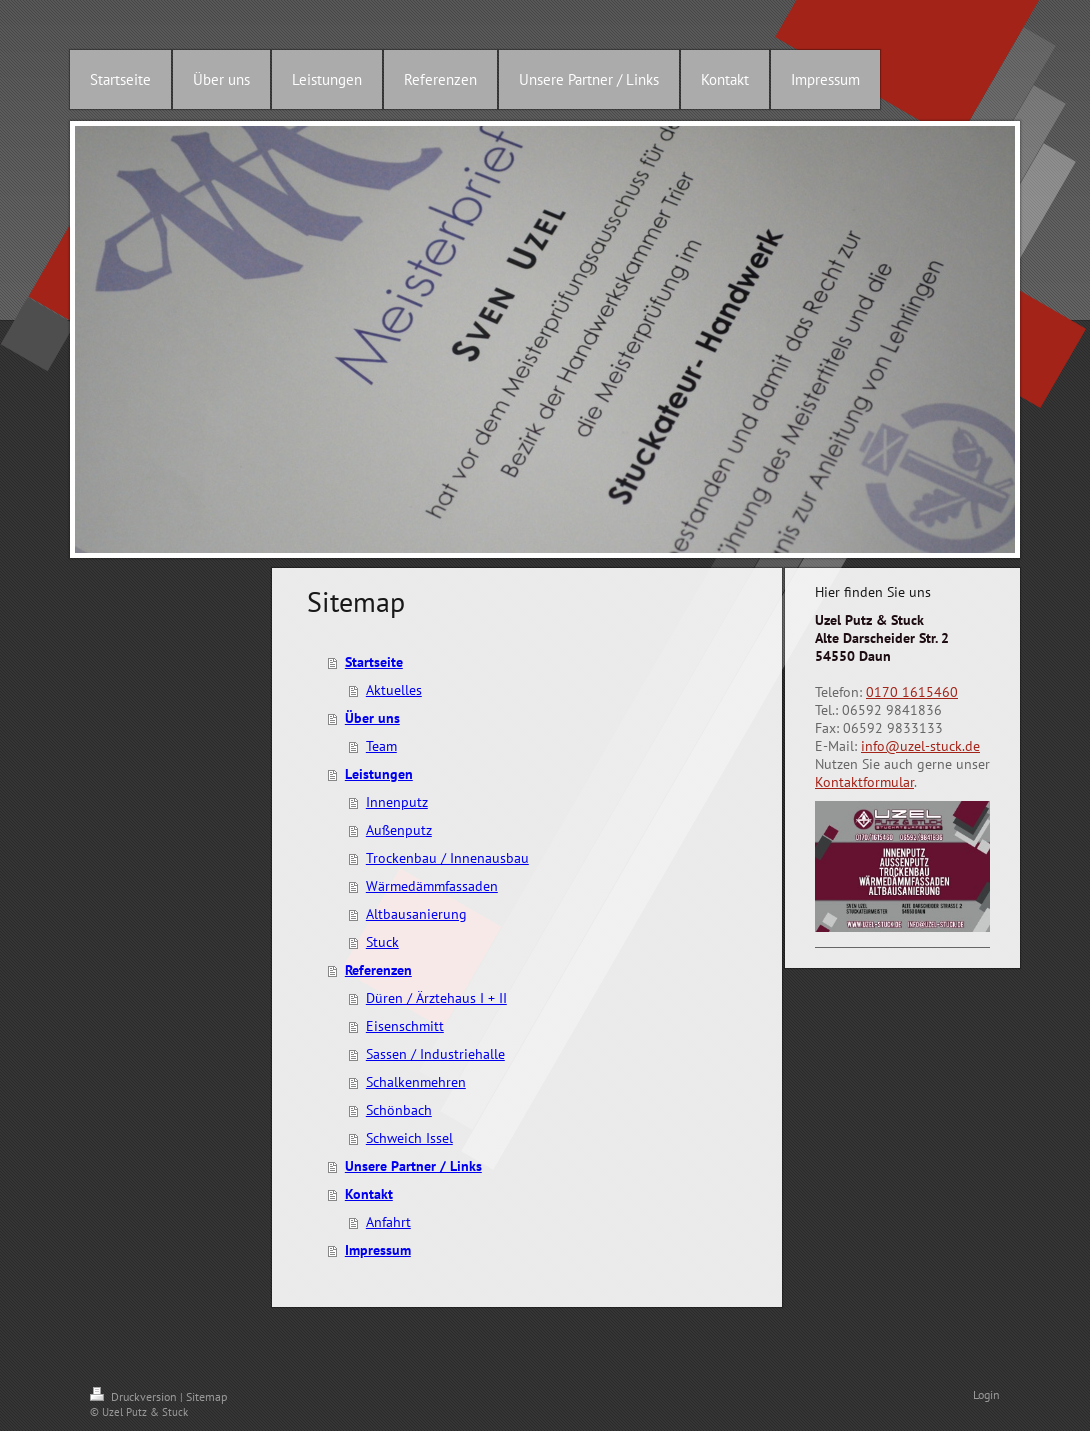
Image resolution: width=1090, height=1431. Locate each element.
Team (381, 746)
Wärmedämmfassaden (432, 886)
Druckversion (135, 1396)
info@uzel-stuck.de (920, 746)
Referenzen (378, 970)
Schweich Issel (409, 1138)
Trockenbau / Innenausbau (447, 858)
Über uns (372, 718)
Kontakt (369, 1194)
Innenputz (397, 802)
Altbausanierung (416, 914)
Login (986, 1394)
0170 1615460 (912, 692)
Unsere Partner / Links (413, 1166)
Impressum (378, 1250)
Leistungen (379, 774)
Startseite (374, 662)
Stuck (382, 942)
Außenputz (399, 830)
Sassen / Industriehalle (435, 1054)
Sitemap (206, 1396)
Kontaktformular (864, 782)
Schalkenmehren (416, 1082)
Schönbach (399, 1110)
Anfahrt (388, 1222)
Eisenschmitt (405, 1026)
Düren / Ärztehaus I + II (436, 998)
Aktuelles (394, 690)
